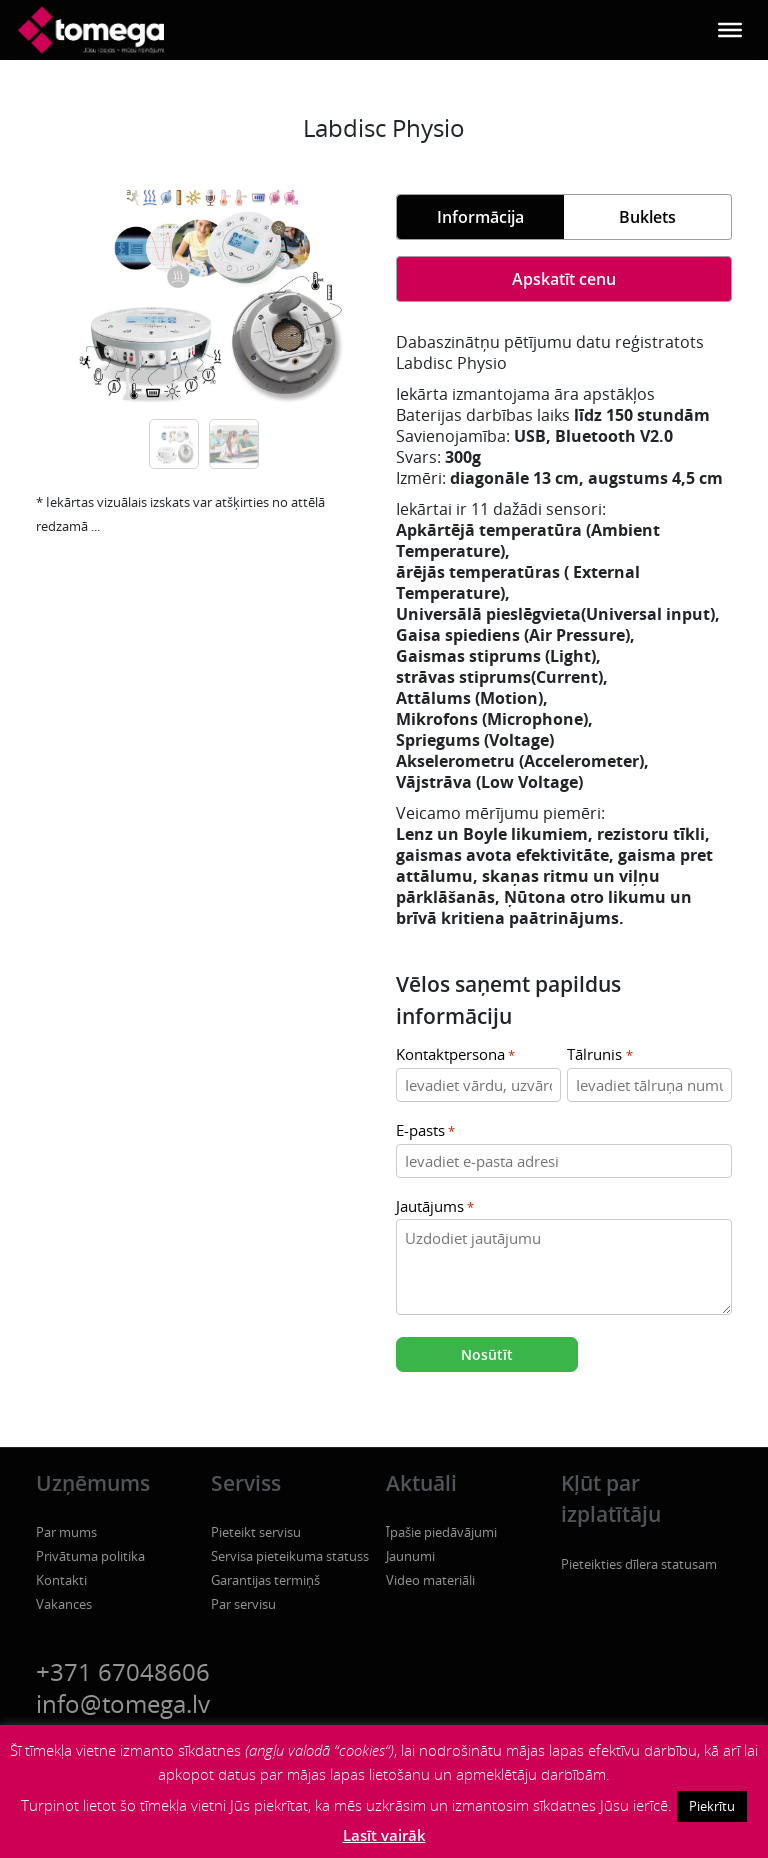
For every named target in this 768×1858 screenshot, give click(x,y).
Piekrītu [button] (712, 1806)
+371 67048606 (123, 1671)
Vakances (64, 1604)
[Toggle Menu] (730, 30)
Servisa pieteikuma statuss (290, 1556)
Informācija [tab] (480, 217)
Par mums (66, 1532)
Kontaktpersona (455, 1055)
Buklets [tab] (647, 217)
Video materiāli (430, 1580)
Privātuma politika (90, 1556)
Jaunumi (410, 1556)
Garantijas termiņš (265, 1580)
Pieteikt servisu (256, 1532)
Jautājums (435, 1207)
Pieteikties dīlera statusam (639, 1564)
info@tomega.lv (123, 1703)
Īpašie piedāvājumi (441, 1532)
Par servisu (243, 1604)
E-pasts (425, 1131)
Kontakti (61, 1580)
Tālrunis (599, 1055)
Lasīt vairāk (384, 1835)
